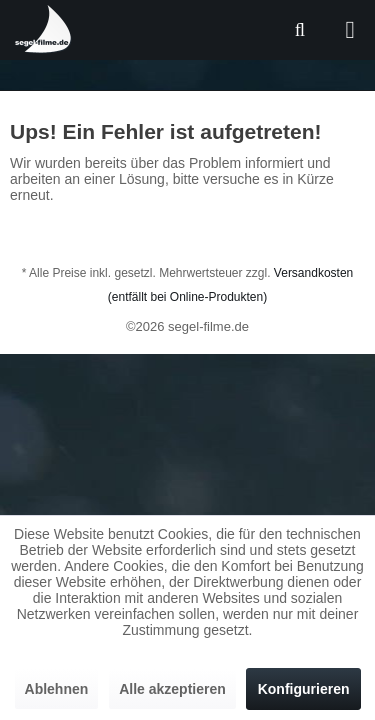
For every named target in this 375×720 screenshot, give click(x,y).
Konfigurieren (304, 689)
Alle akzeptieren (172, 689)
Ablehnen (57, 689)
